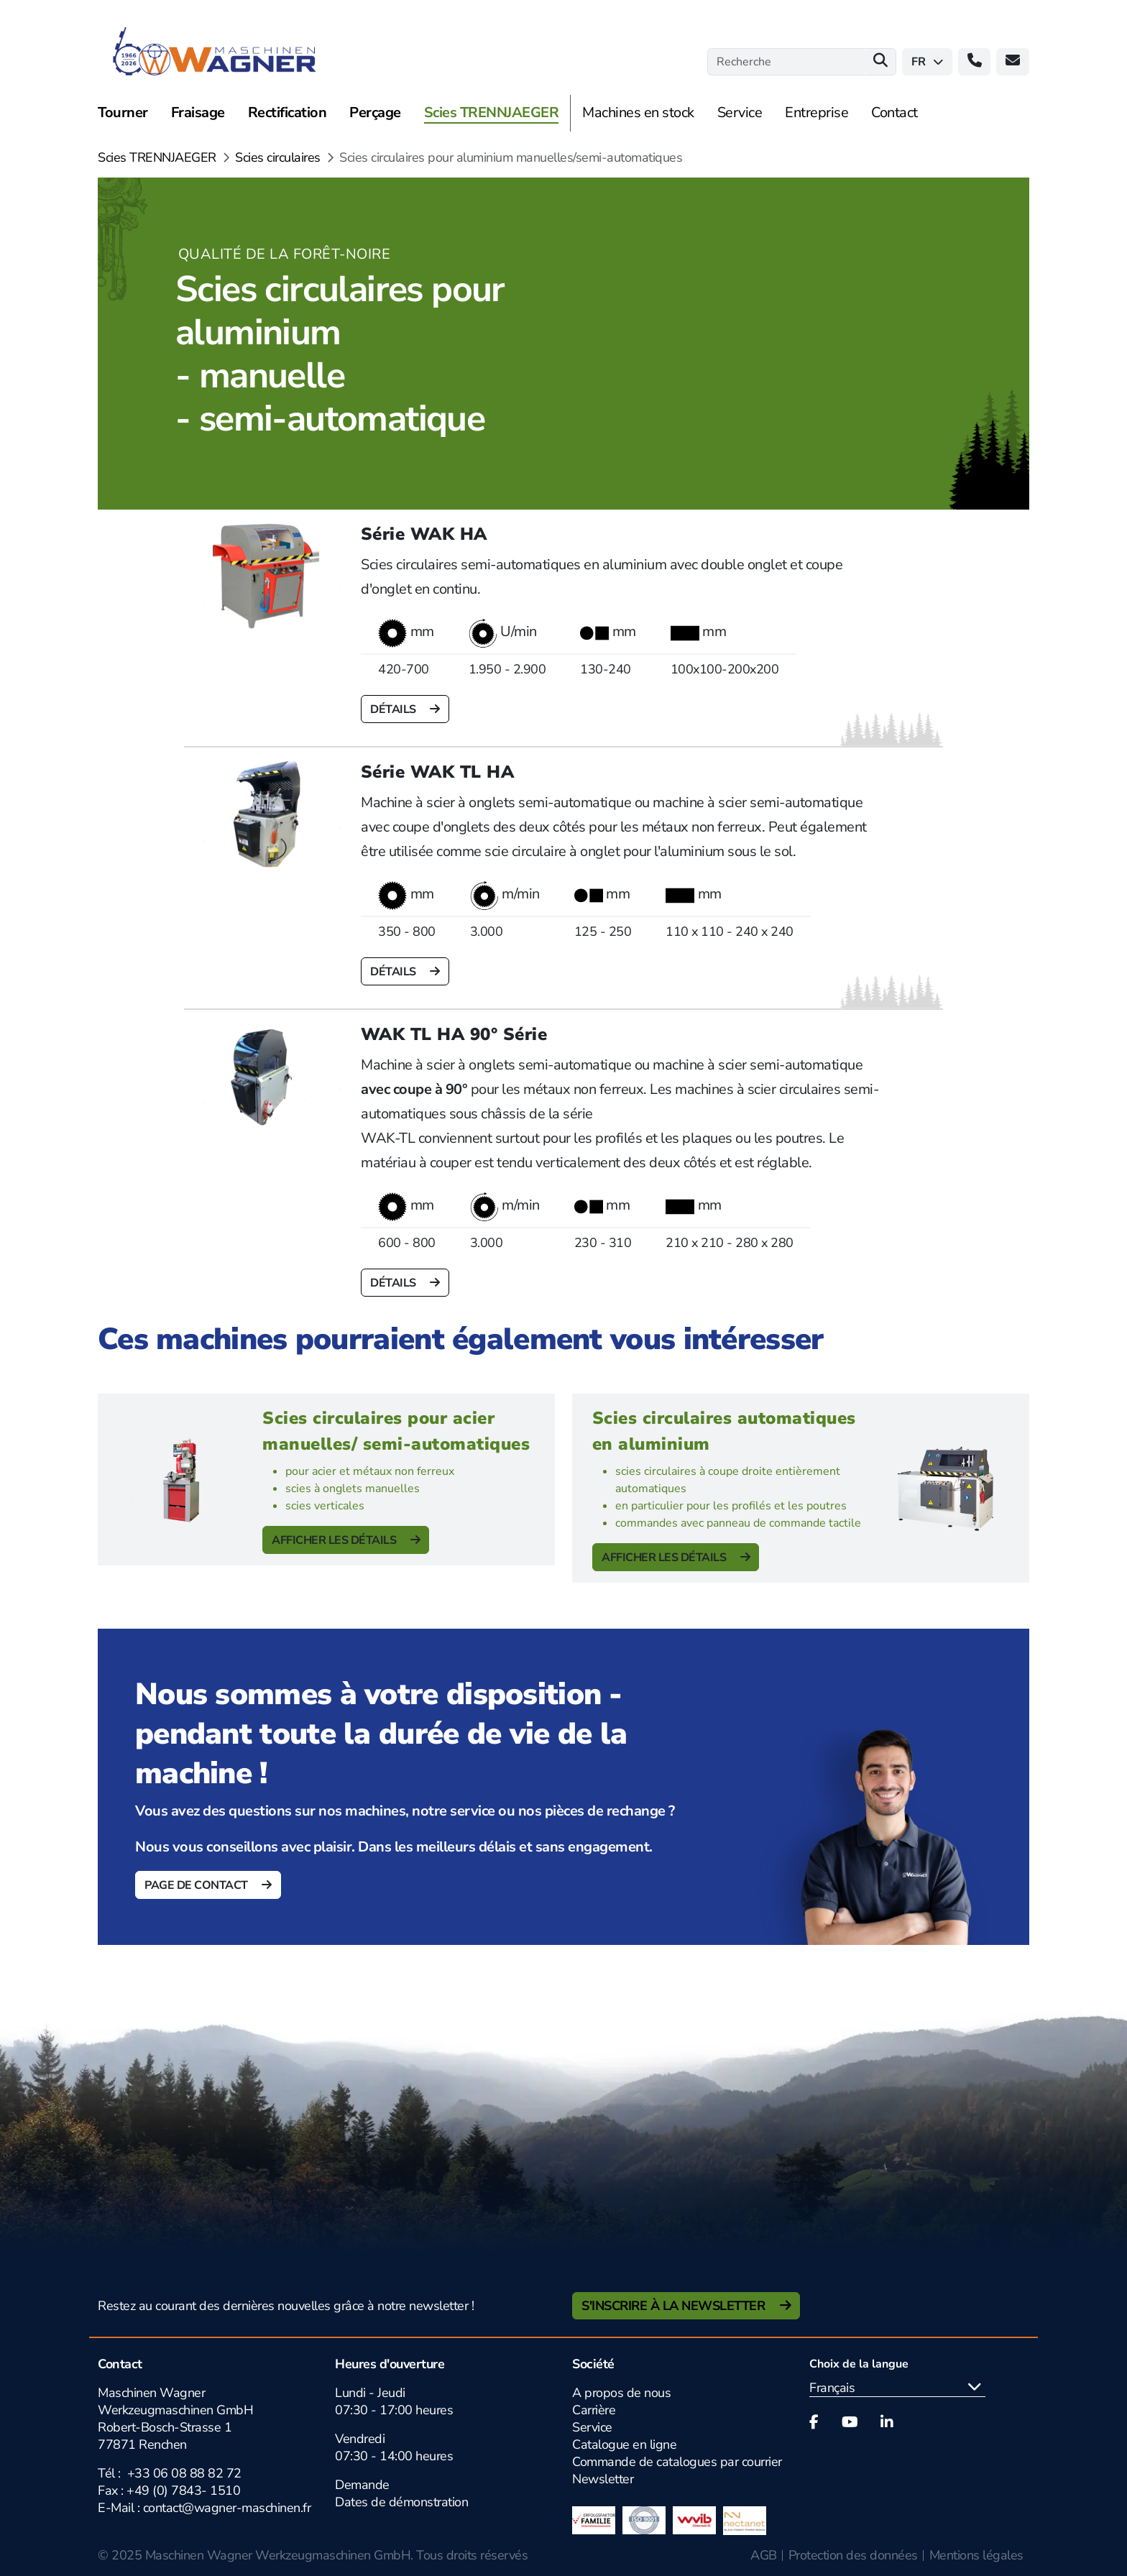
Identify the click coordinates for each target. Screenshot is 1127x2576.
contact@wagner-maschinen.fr (227, 2507)
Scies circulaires (278, 157)
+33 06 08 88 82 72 (184, 2473)
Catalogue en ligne (624, 2444)
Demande (362, 2484)
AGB (763, 2555)
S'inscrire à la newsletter (674, 2305)
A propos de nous (621, 2392)
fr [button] (927, 62)
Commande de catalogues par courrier (677, 2461)
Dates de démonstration (401, 2502)
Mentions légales (976, 2555)
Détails (394, 709)
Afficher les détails (335, 1540)
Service (592, 2427)
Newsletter (602, 2479)
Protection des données (853, 2555)
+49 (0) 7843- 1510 (183, 2490)
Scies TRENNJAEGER (157, 157)
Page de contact (197, 1885)
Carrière (593, 2410)
